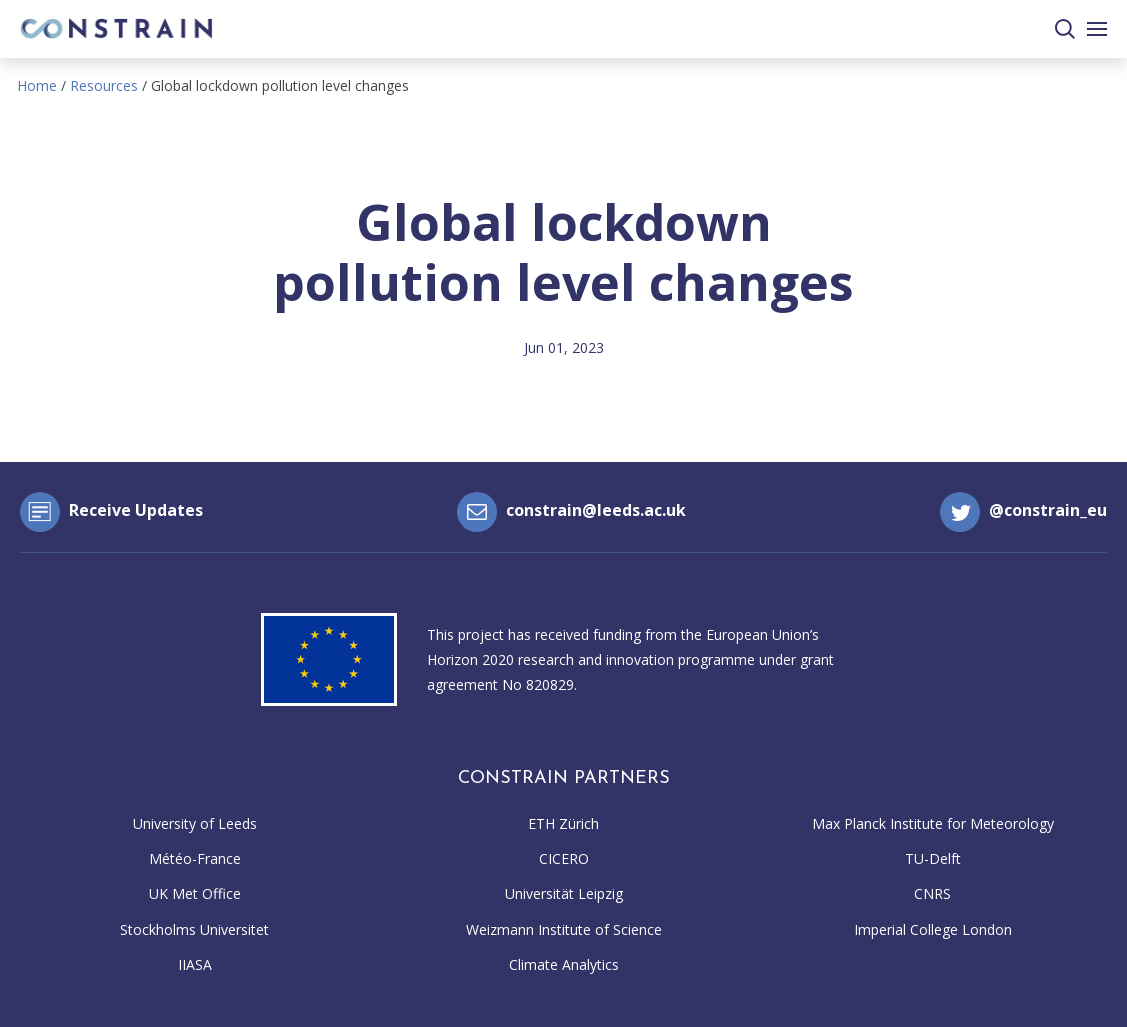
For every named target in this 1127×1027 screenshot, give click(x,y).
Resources (104, 85)
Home (37, 85)
